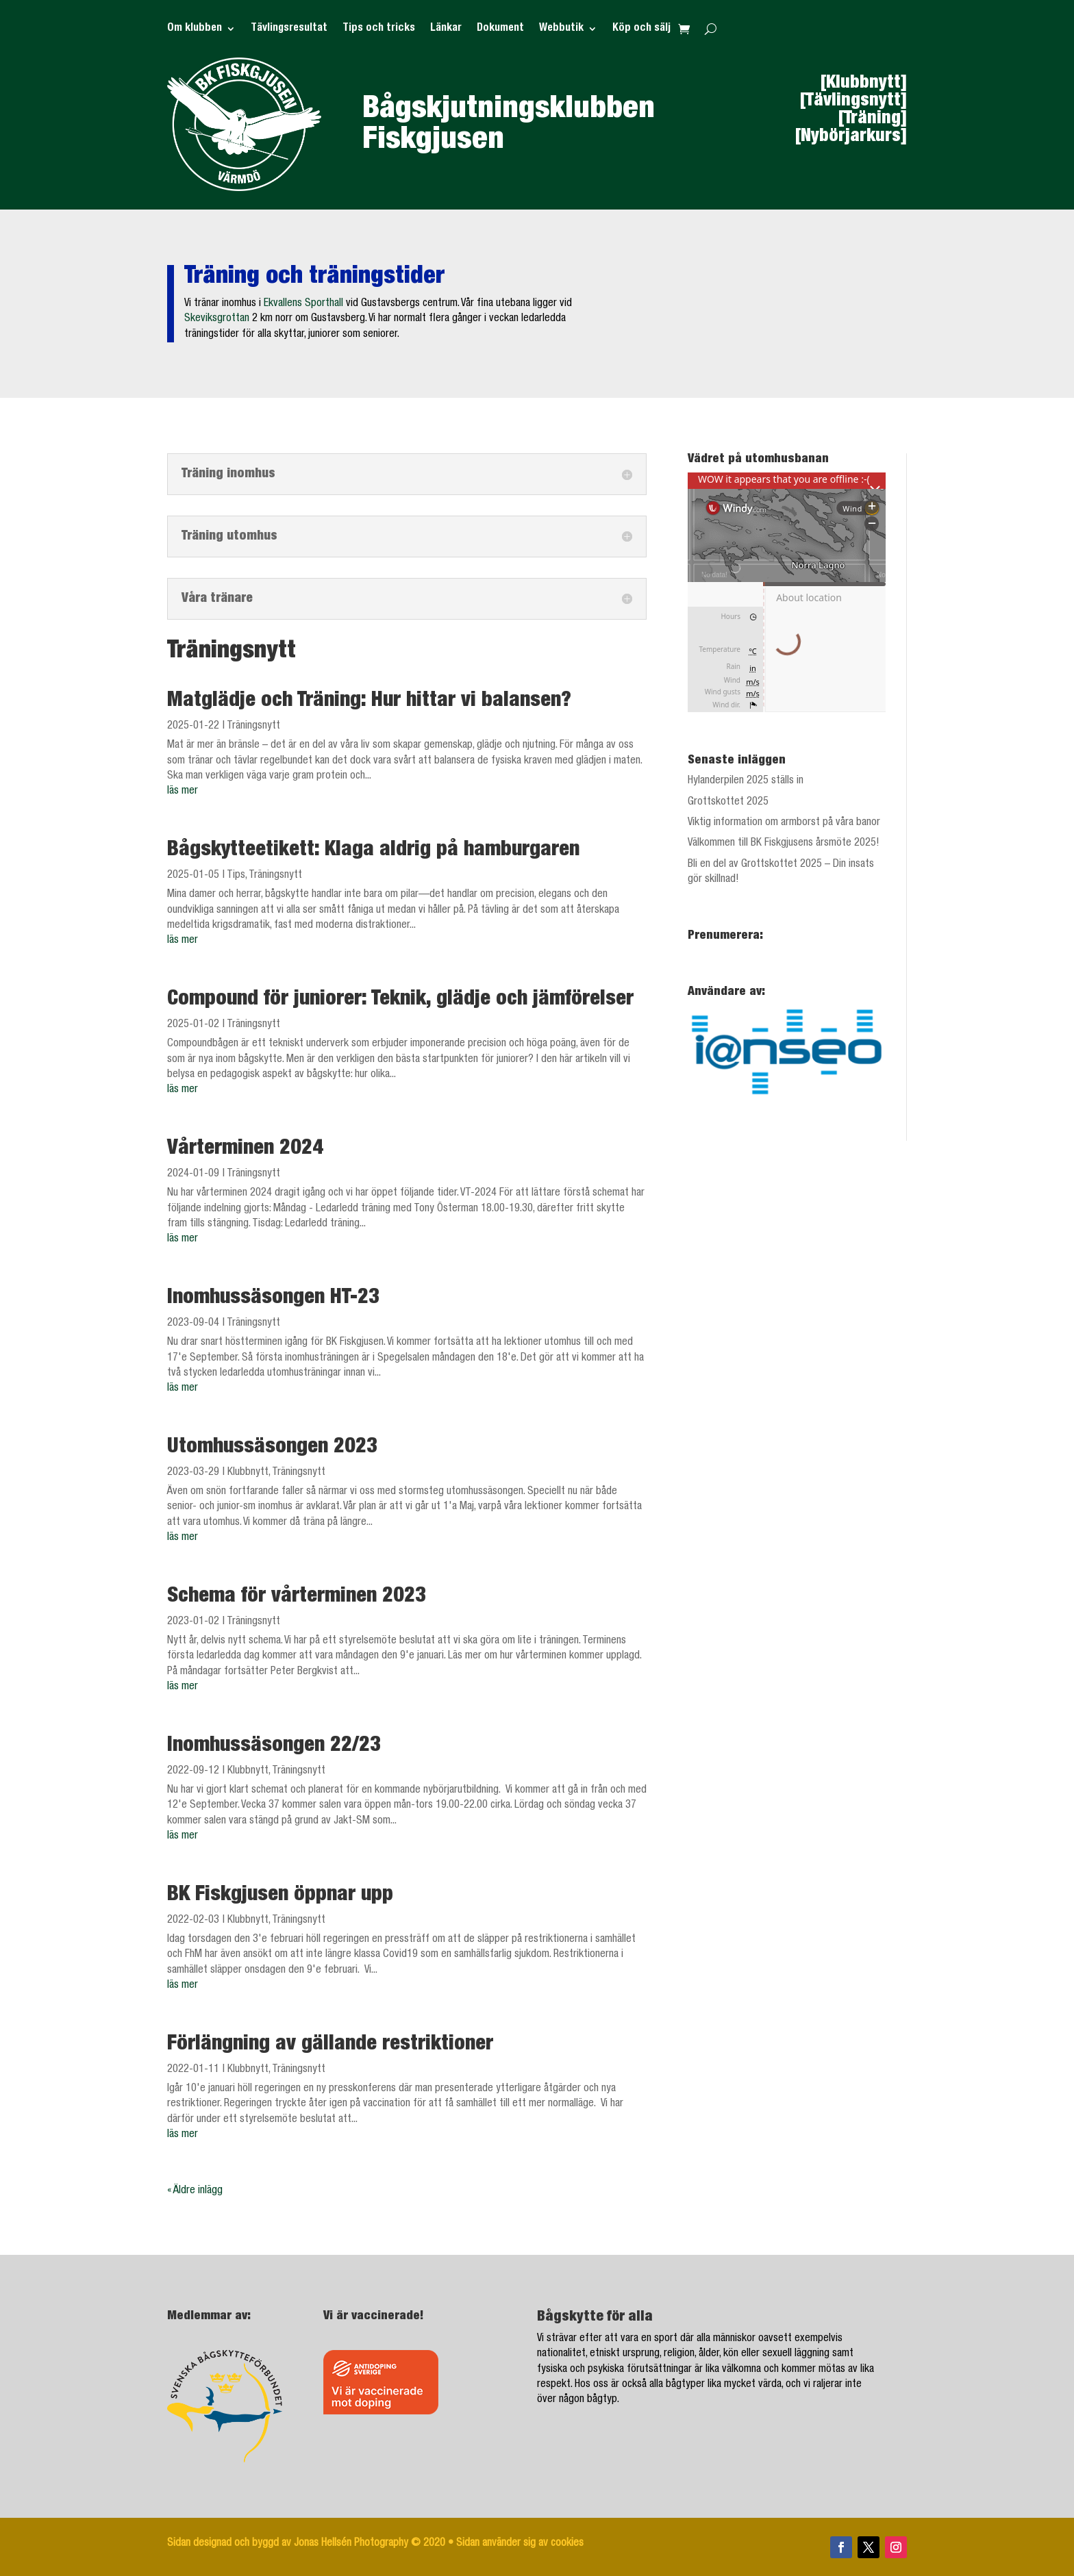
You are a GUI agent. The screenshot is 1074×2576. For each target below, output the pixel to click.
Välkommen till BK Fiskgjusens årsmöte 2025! (783, 843)
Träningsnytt (253, 726)
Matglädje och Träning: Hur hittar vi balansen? (369, 702)
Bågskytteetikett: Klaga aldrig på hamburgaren (373, 851)
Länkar (446, 29)
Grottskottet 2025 (728, 802)
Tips (236, 875)
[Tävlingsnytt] (853, 101)
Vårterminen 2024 (245, 1149)
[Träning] (872, 119)
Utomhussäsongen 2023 (272, 1448)
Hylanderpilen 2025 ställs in (745, 781)
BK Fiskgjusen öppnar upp (280, 1896)
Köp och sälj (641, 29)
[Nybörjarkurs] (851, 137)
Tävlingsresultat (289, 29)
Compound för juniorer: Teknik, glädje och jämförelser (400, 1000)
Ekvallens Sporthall (303, 304)
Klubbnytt (247, 1472)
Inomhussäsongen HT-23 (273, 1299)
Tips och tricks (378, 29)
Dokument (500, 29)
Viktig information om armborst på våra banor (784, 823)
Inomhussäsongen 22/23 (274, 1747)
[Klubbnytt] (864, 83)
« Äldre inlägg (195, 2191)
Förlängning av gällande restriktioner (330, 2045)
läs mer (182, 791)
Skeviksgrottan (216, 319)
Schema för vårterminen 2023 (296, 1597)
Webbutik (561, 29)
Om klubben (194, 29)
